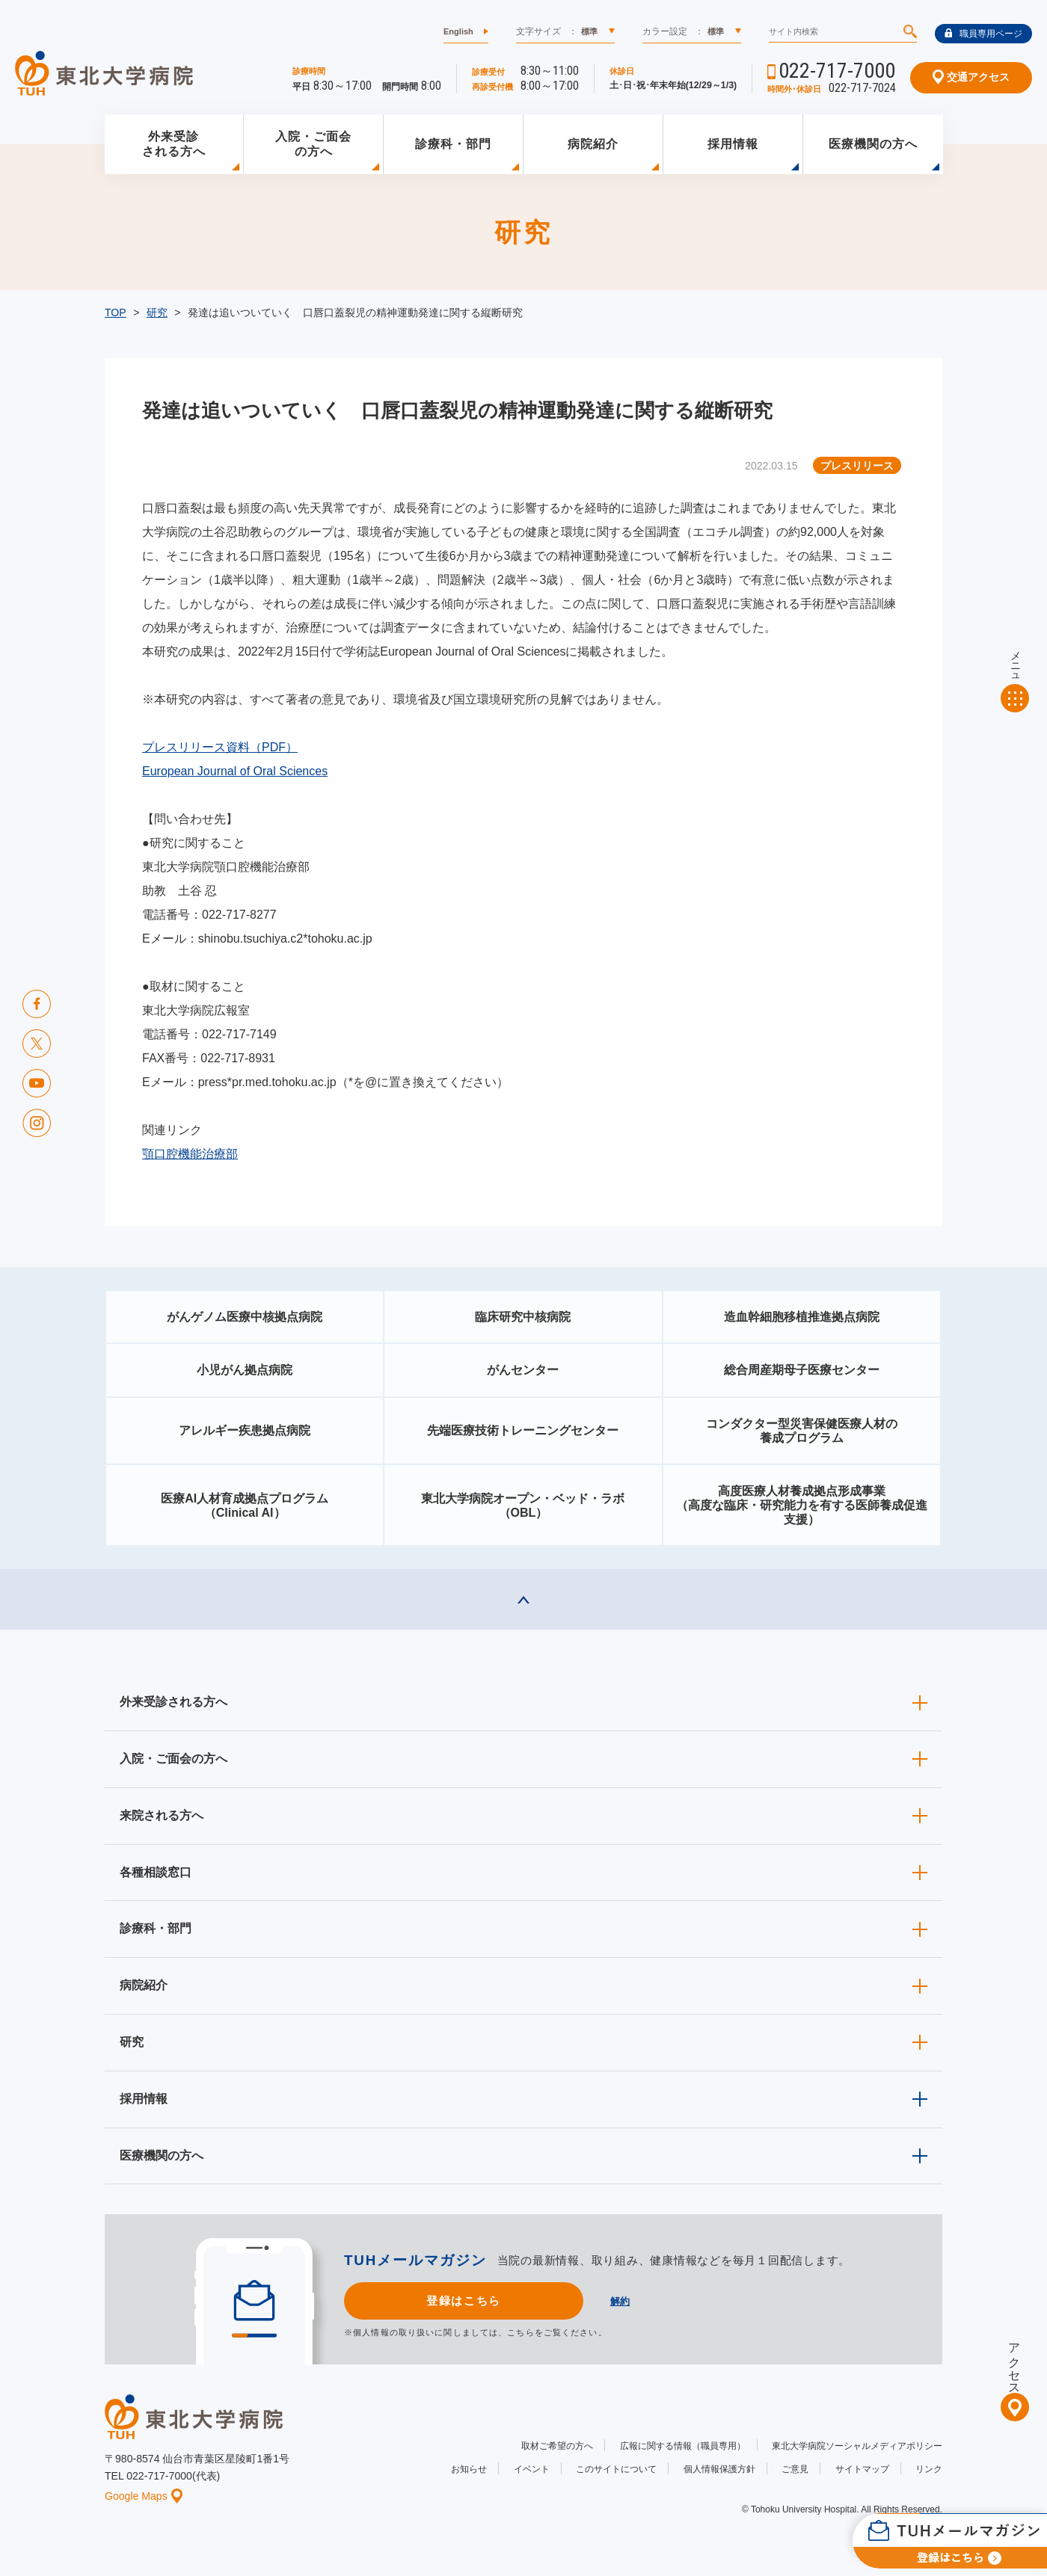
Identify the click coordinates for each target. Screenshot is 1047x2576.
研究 (157, 312)
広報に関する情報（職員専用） (683, 2446)
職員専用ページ (983, 33)
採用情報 (732, 144)
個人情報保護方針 (719, 2469)
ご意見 (795, 2469)
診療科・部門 (453, 144)
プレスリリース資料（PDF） (220, 747)
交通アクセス (971, 77)
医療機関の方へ (873, 144)
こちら (520, 2332)
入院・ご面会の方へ (313, 144)
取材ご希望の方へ (557, 2446)
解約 (620, 2301)
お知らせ (469, 2469)
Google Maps (143, 2496)
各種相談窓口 (155, 1872)
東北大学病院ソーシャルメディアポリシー (857, 2446)
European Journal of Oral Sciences (235, 771)
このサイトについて (616, 2469)
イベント (532, 2469)
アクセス (1014, 2362)
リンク (928, 2469)
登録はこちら (463, 2300)
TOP (115, 312)
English (458, 31)
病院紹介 (593, 144)
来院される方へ (161, 1815)
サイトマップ (862, 2469)
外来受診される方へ (174, 144)
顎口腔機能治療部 (190, 1153)
